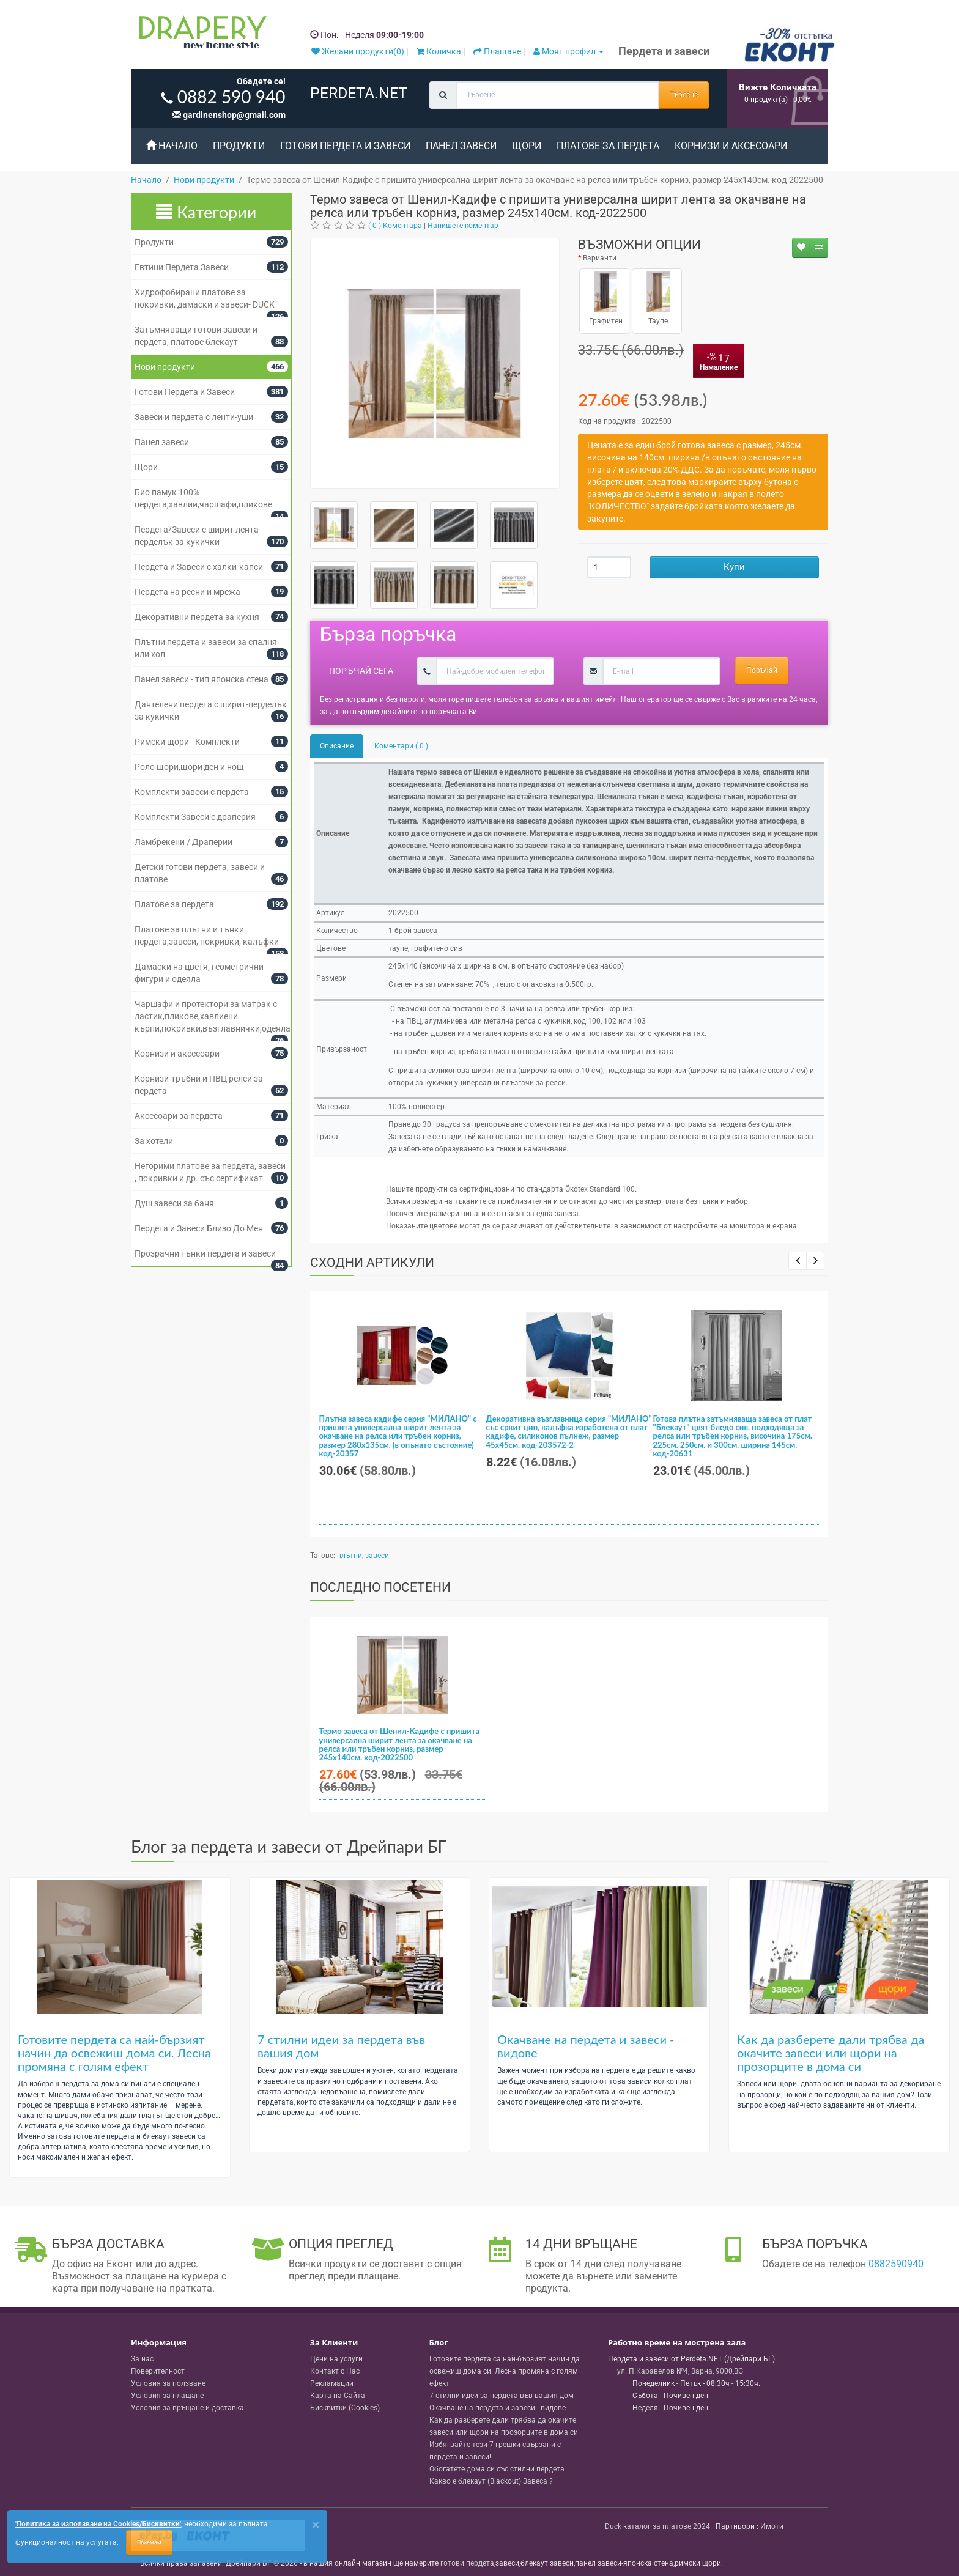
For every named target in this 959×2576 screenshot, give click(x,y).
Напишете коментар (463, 225)
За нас (142, 2359)
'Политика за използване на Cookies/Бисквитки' (98, 2524)
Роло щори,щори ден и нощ (189, 767)
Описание (337, 746)
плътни (349, 1555)
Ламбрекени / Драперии (183, 842)
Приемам (149, 2542)
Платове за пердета (608, 146)
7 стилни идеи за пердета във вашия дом (341, 2046)
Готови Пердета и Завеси (345, 146)
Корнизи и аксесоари (731, 146)
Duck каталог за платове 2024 (657, 2526)
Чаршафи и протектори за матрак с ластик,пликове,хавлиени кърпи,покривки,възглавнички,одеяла (213, 1016)
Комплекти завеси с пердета (192, 792)
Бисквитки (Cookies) (345, 2408)
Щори (526, 146)
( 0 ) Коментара (395, 225)
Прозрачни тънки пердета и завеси (205, 1253)
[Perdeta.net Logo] (200, 35)
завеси (377, 1555)
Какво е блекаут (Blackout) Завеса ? (491, 2481)
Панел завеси (461, 146)
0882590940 (896, 2264)
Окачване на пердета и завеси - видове (586, 2046)
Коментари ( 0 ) (401, 746)
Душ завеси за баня (174, 1203)
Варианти (599, 258)
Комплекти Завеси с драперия (195, 817)
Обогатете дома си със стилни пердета (497, 2469)
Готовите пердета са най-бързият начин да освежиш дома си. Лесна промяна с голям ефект (114, 2052)
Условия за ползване (168, 2383)
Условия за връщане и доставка (187, 2408)
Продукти (239, 146)
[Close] (315, 2525)
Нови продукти (165, 367)
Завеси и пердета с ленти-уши (194, 417)
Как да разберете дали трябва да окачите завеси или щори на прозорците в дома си (830, 2052)
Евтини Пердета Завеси (182, 267)
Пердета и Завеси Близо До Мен (199, 1228)
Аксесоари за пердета (179, 1116)
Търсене (684, 94)
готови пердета (467, 2563)
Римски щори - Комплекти (187, 742)
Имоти (771, 2526)
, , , (680, 2371)
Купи (734, 566)
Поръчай (761, 670)
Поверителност (158, 2371)
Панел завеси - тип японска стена (201, 679)
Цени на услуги (336, 2359)
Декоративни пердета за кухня (197, 617)
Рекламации (332, 2383)
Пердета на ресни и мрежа (187, 592)
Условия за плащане (167, 2395)
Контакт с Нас (335, 2371)
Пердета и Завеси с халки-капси (199, 567)
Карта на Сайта (337, 2395)
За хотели (154, 1141)
